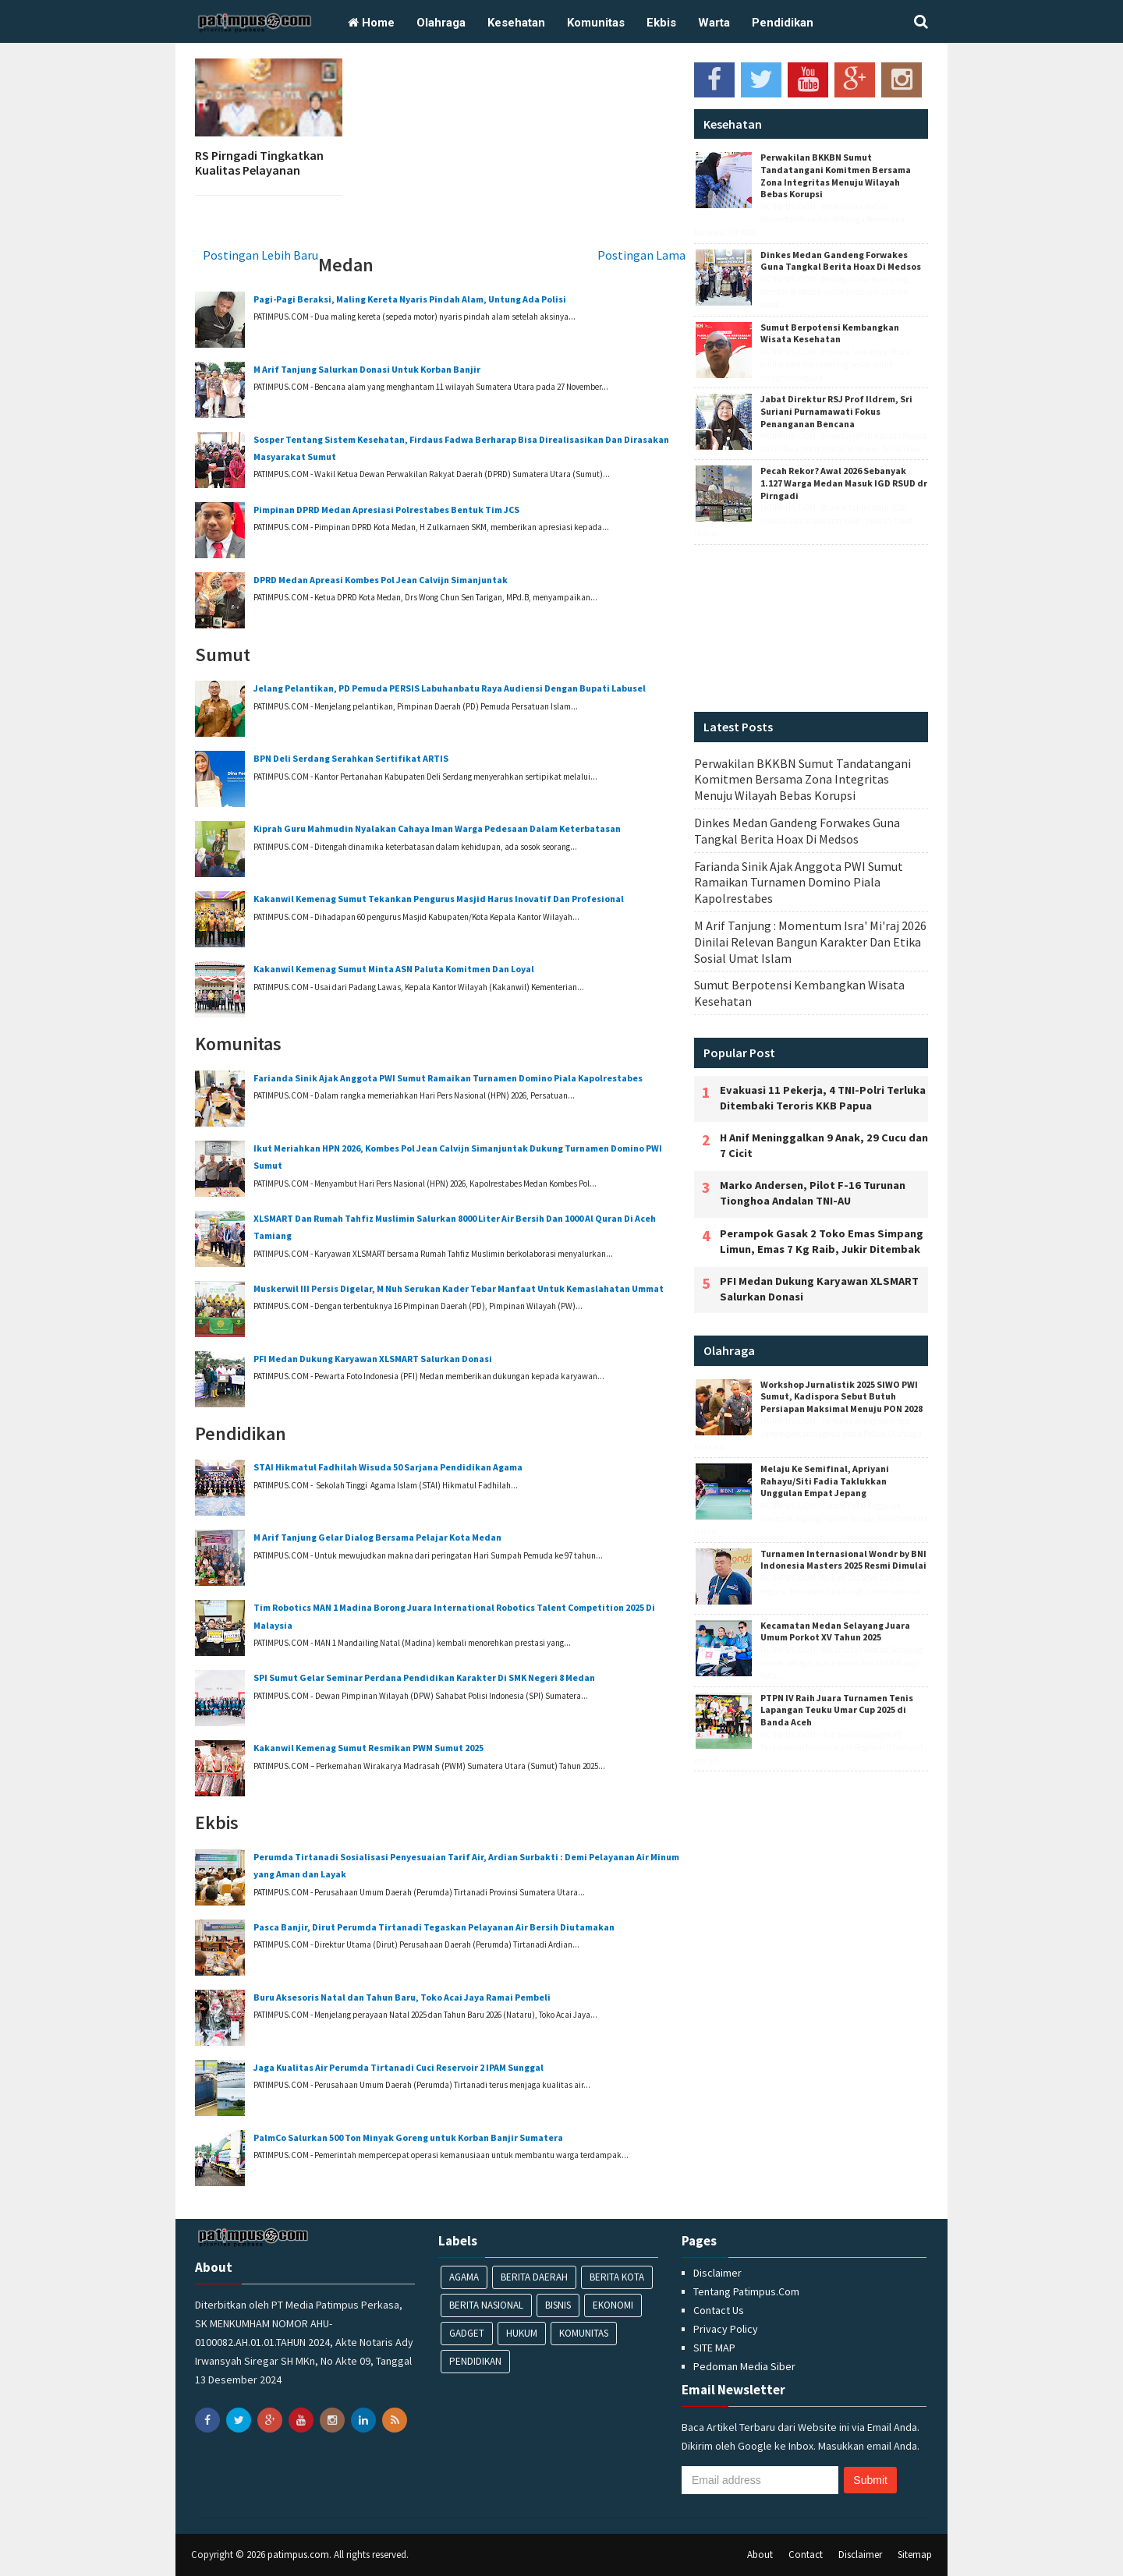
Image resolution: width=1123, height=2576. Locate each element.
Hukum (521, 2333)
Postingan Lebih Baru (260, 255)
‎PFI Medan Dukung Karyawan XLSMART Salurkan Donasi (372, 1358)
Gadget (466, 2333)
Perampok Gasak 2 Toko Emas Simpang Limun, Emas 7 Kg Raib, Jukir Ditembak (821, 1241)
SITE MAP (714, 2348)
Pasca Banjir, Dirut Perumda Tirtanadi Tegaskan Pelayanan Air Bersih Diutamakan (434, 1927)
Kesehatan (516, 23)
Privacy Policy (725, 2329)
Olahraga (441, 23)
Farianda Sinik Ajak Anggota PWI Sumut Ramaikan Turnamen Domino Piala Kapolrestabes (448, 1078)
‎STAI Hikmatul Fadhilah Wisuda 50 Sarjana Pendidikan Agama (388, 1467)
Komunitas (596, 23)
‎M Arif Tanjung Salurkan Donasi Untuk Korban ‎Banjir (366, 369)
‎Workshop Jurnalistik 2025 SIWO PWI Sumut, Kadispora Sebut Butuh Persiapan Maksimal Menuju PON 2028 (841, 1396)
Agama (464, 2277)
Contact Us (718, 2310)
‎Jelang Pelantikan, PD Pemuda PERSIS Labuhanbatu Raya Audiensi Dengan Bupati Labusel (449, 688)
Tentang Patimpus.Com (746, 2291)
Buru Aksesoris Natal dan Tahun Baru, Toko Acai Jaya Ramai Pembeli (402, 1997)
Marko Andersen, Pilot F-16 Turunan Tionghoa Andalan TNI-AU (812, 1193)
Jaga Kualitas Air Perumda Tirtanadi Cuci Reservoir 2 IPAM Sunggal (398, 2067)
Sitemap (915, 2554)
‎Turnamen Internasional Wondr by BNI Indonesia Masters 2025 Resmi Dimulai (843, 1560)
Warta (714, 23)
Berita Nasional (486, 2305)
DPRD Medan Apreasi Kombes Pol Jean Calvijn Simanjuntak (380, 580)
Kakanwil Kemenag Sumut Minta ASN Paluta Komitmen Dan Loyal (393, 969)
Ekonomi (613, 2305)
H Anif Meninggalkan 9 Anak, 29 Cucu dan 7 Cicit (824, 1145)
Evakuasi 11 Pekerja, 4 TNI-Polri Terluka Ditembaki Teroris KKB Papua (823, 1098)
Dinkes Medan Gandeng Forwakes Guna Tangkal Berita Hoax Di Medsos (840, 261)
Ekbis (661, 23)
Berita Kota (617, 2277)
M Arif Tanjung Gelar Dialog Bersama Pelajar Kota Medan (377, 1537)
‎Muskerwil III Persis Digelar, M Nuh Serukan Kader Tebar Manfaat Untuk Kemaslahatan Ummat (458, 1288)
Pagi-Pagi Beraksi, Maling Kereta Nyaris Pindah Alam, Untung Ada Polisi (409, 299)
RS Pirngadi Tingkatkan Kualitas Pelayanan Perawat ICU (259, 170)
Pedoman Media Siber (744, 2366)
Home (371, 23)
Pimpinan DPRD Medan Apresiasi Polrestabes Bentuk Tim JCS (386, 509)
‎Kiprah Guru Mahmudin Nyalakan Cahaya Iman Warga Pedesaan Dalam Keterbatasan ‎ (437, 828)
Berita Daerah (534, 2277)
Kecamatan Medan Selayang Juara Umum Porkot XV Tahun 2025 (835, 1631)
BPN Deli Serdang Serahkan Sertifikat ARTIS (350, 758)
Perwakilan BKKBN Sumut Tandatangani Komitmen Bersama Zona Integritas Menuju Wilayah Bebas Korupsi (835, 175)
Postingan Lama (641, 255)
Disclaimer (717, 2273)
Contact (805, 2554)
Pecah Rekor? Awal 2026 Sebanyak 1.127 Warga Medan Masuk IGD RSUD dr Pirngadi (843, 483)
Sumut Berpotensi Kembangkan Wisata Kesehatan (829, 333)
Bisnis (558, 2305)
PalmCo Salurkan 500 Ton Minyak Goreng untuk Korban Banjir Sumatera (408, 2137)
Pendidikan (782, 23)
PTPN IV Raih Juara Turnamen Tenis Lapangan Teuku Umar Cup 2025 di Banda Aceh (836, 1710)
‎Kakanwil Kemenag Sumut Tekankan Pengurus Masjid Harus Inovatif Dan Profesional (438, 898)
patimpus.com (298, 2554)
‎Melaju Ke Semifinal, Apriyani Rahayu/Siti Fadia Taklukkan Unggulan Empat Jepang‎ (824, 1481)
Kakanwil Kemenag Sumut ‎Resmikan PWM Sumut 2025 (368, 1747)
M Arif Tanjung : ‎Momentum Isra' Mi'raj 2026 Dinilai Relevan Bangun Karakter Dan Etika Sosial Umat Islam (810, 942)
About (760, 2554)
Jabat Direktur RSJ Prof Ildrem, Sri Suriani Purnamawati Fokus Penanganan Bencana (836, 411)
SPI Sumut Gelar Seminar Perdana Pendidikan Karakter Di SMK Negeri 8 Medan (424, 1677)
